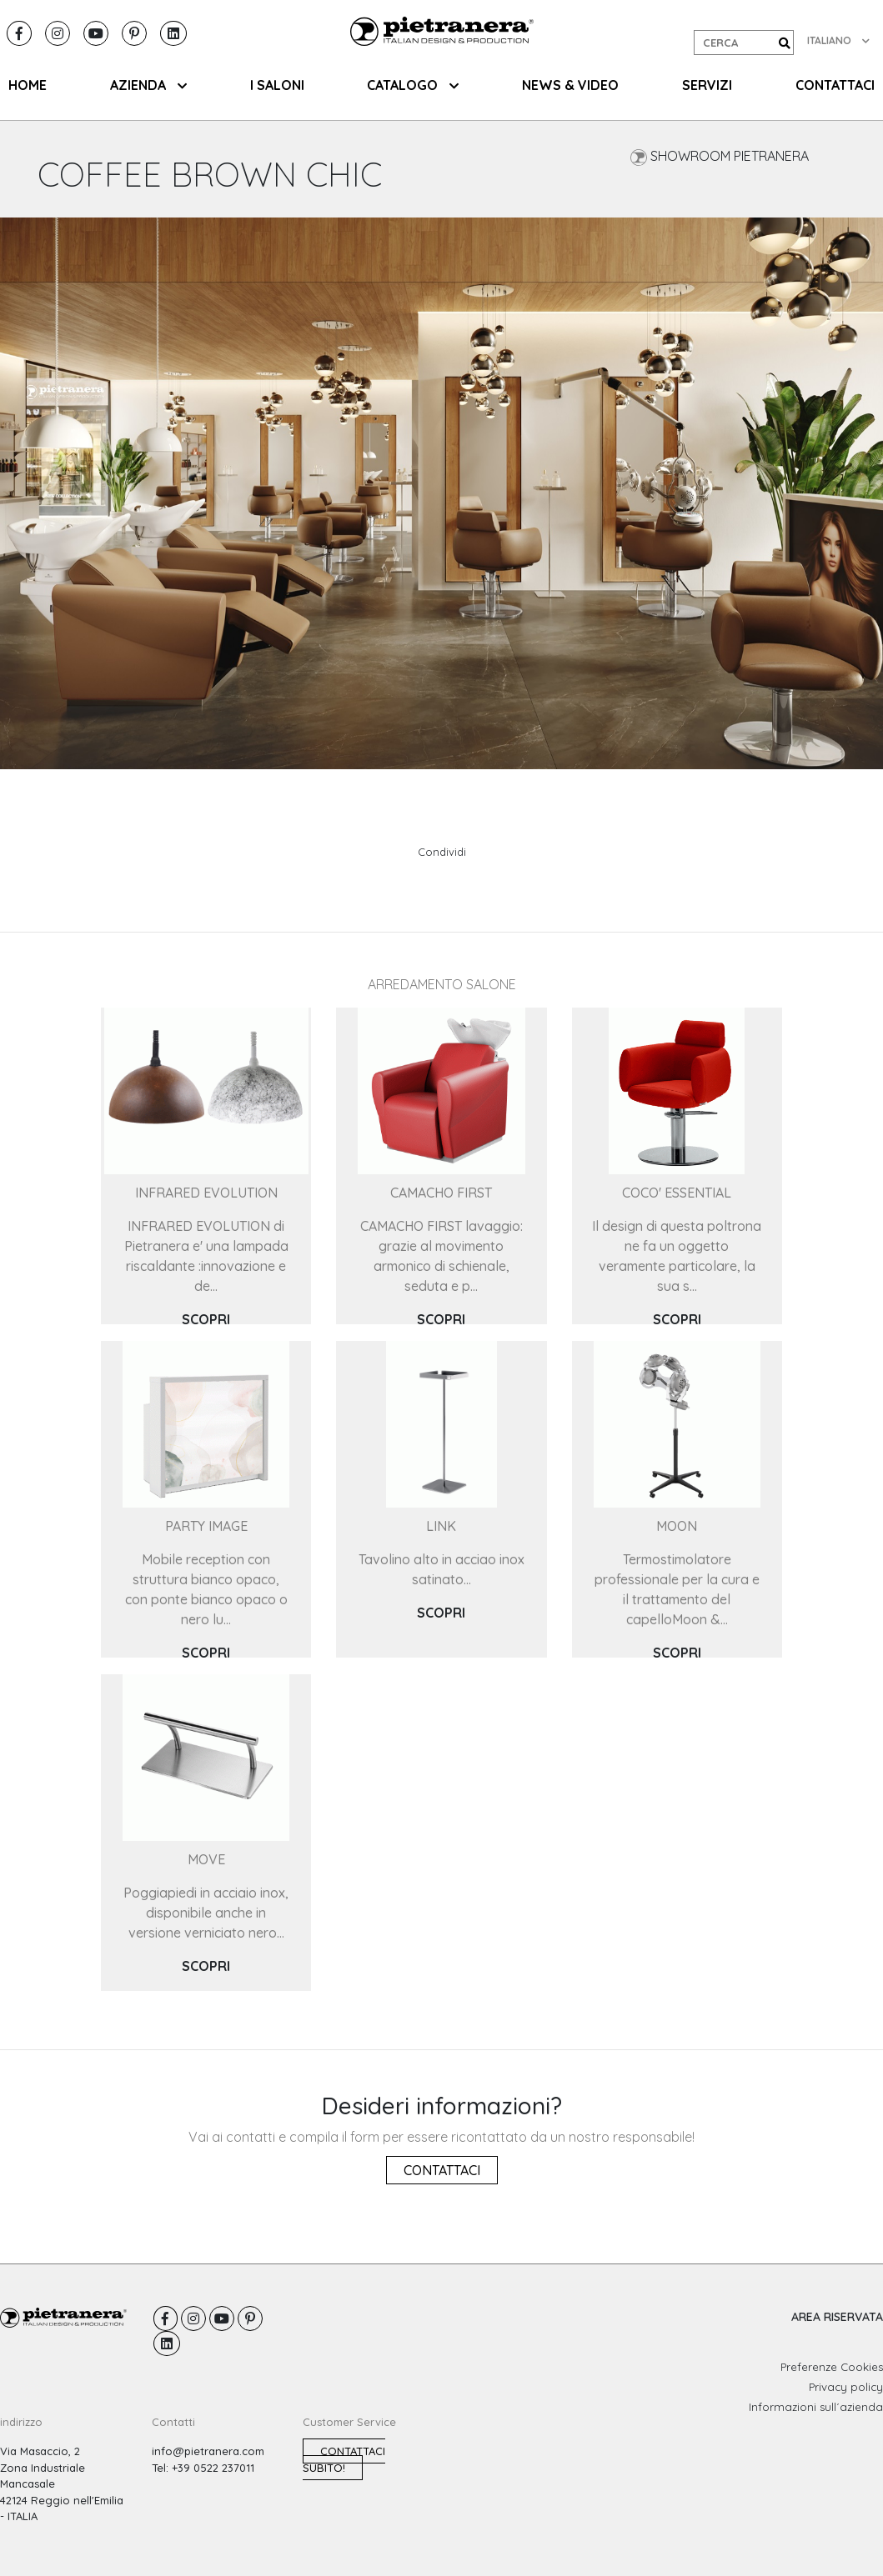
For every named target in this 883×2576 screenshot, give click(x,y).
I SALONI (277, 85)
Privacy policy (846, 2386)
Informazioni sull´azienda (816, 2406)
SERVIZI (707, 85)
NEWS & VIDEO (570, 85)
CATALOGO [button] (413, 85)
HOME (27, 85)
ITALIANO (838, 40)
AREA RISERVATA (837, 2316)
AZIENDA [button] (148, 85)
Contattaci (442, 2170)
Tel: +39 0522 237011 (203, 2467)
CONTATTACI (835, 85)
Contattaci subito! (344, 2459)
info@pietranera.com (208, 2451)
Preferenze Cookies (831, 2366)
